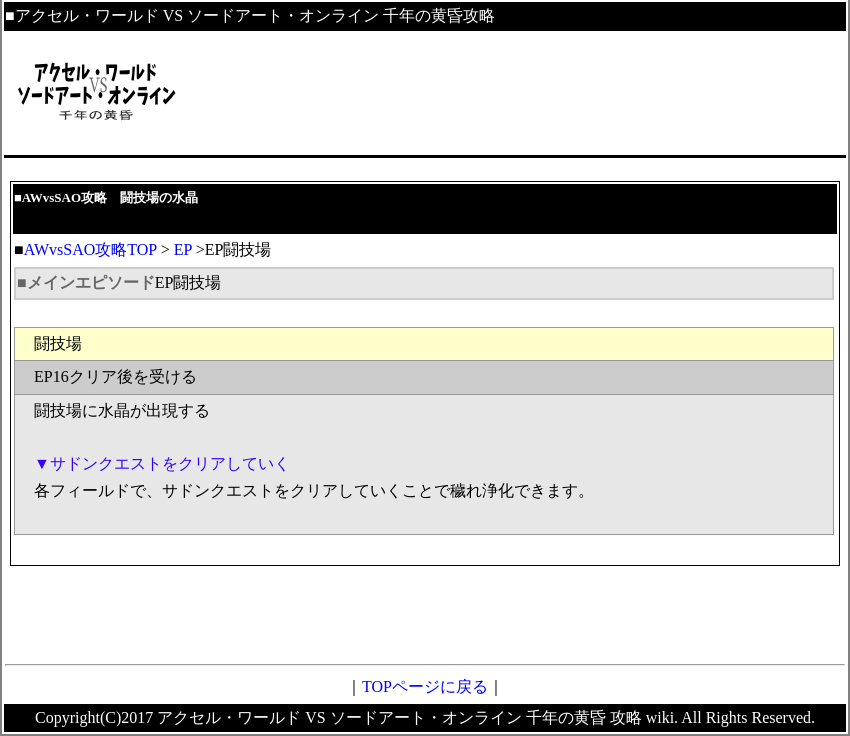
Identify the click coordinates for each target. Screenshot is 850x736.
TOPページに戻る (425, 686)
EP (183, 249)
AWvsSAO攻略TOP (90, 249)
